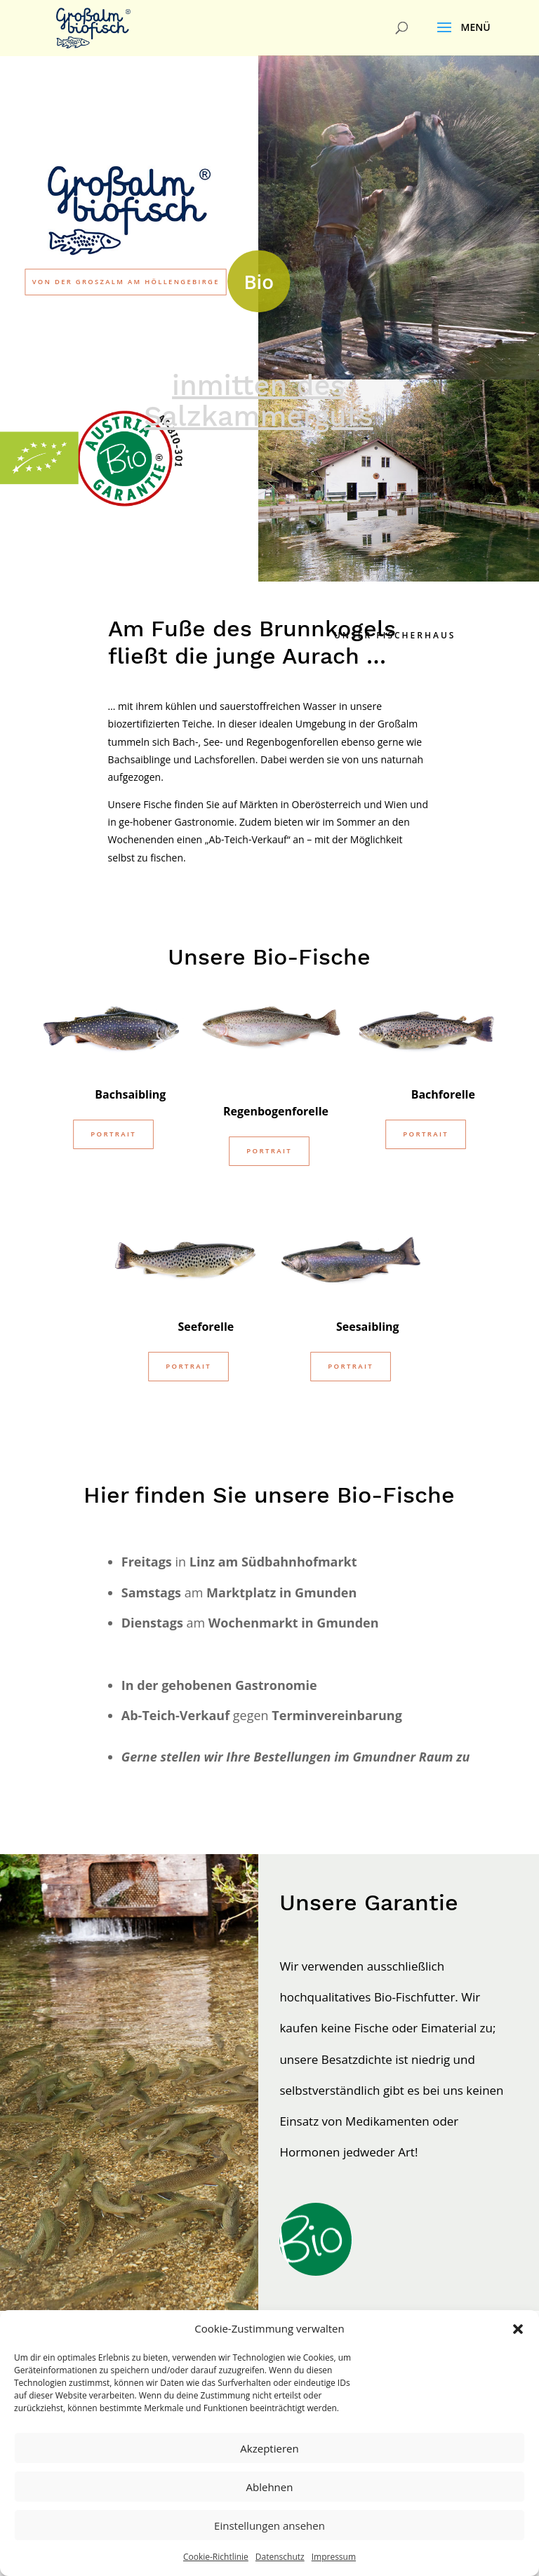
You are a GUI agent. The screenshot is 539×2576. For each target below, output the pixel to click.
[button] (518, 2329)
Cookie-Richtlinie (215, 2557)
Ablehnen (269, 2487)
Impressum (334, 2557)
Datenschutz (280, 2557)
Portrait (113, 1146)
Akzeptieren (269, 2448)
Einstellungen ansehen (269, 2525)
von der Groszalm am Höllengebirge (126, 281)
